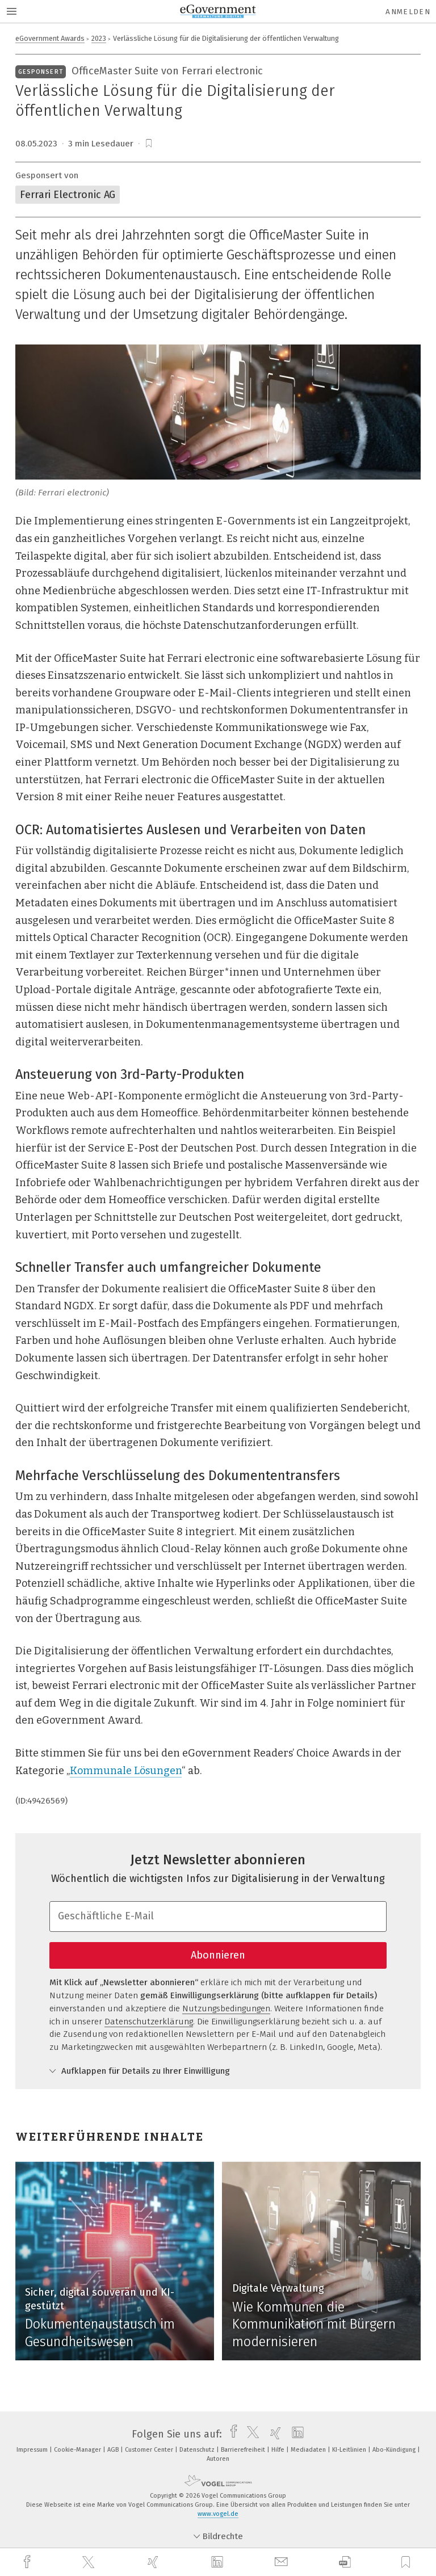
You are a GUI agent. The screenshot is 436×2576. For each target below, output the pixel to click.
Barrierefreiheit (244, 2449)
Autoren (218, 2458)
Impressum (32, 2449)
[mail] (283, 2562)
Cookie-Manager (78, 2449)
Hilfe (278, 2449)
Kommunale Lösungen (126, 1770)
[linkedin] (218, 2562)
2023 (98, 38)
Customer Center (150, 2449)
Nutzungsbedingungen (226, 2008)
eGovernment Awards (50, 38)
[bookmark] (148, 143)
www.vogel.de (218, 2514)
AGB (113, 2449)
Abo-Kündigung (394, 2449)
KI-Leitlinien (350, 2449)
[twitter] (90, 2562)
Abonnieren (218, 1955)
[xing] (154, 2562)
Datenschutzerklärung (148, 2021)
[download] (344, 2562)
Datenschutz (197, 2449)
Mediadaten (309, 2449)
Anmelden (407, 11)
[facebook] (28, 2562)
